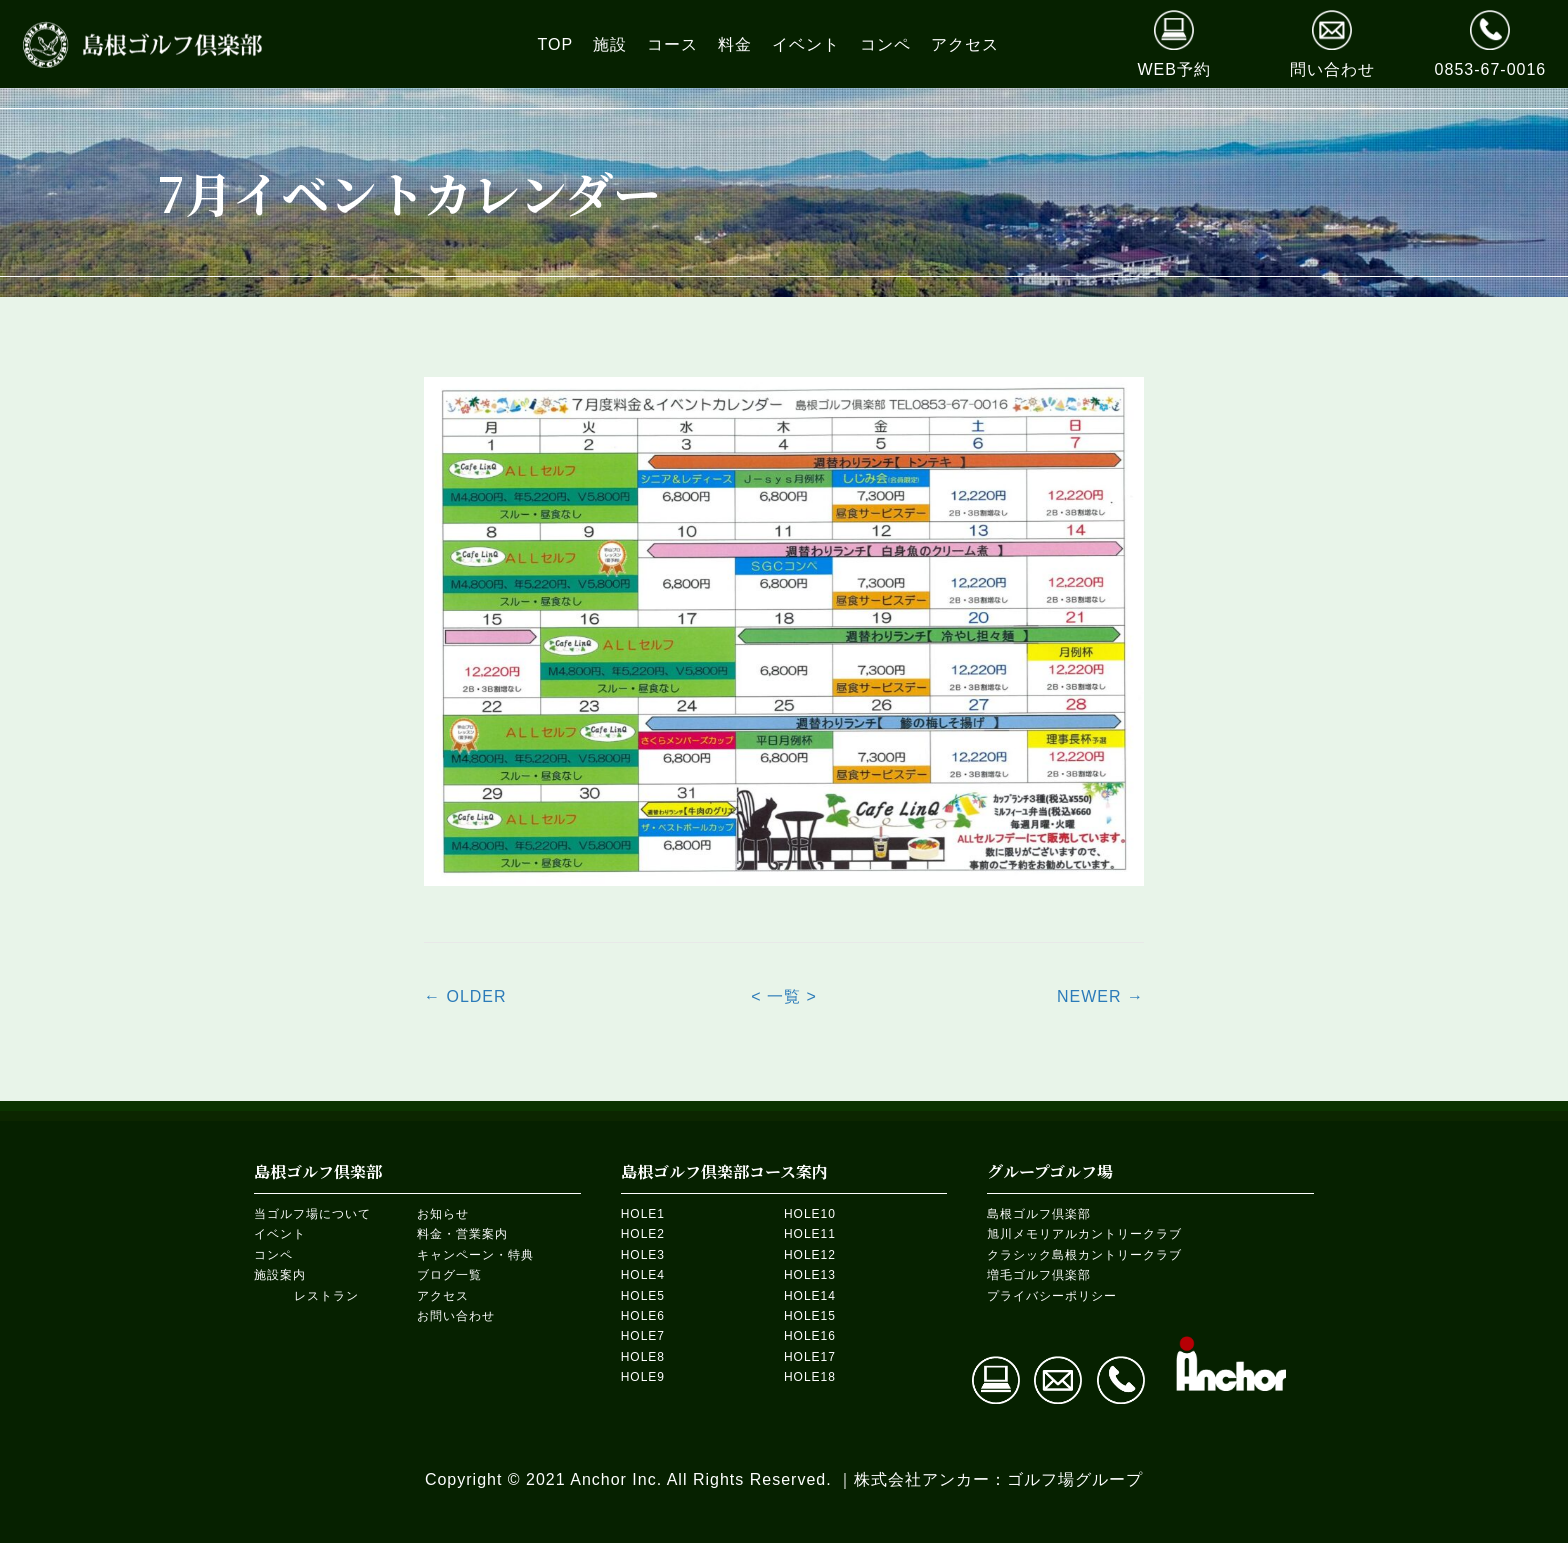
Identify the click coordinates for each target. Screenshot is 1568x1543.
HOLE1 (643, 1214)
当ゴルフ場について (312, 1214)
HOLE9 (643, 1377)
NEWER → (1100, 996)
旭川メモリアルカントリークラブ (1084, 1234)
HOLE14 (810, 1296)
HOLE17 (810, 1357)
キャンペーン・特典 (475, 1255)
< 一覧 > (784, 996)
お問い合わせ (456, 1316)
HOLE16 (810, 1336)
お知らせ (443, 1214)
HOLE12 (810, 1255)
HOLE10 (810, 1214)
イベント (280, 1234)
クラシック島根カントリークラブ (1084, 1255)
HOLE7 (643, 1336)
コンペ (273, 1255)
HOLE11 (810, 1234)
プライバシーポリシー (1052, 1296)
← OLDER (465, 996)
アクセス (443, 1296)
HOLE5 (643, 1296)
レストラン (326, 1296)
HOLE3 (643, 1255)
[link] (556, 44)
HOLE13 (810, 1275)
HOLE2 (643, 1234)
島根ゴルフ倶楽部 (1039, 1214)
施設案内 (280, 1275)
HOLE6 (643, 1316)
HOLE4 (643, 1275)
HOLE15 (810, 1316)
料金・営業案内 (462, 1234)
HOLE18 (810, 1377)
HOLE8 (643, 1357)
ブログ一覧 (449, 1275)
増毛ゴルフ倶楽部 (1039, 1275)
